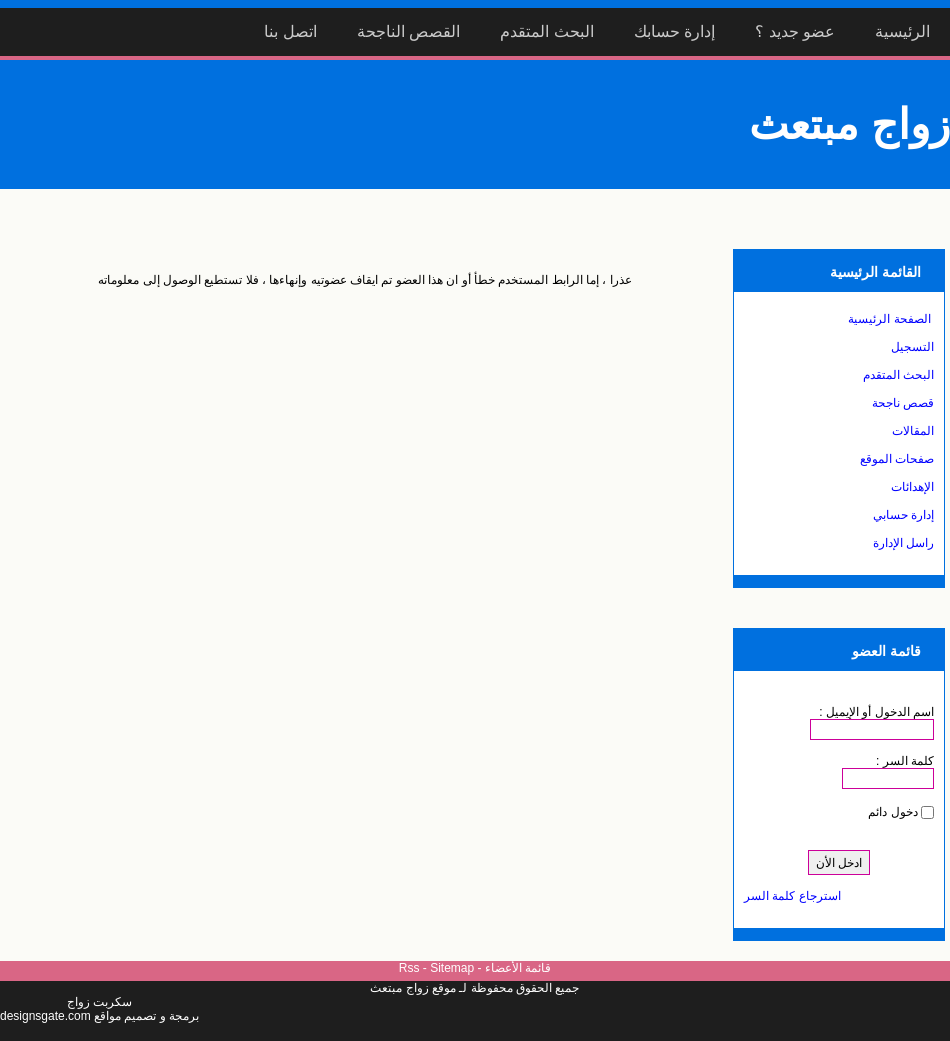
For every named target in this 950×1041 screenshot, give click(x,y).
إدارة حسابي (903, 515)
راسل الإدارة (903, 543)
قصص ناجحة (903, 403)
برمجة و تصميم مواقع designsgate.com (99, 1016)
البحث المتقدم (546, 31)
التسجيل (912, 347)
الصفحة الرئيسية (889, 319)
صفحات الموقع (897, 459)
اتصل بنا (290, 31)
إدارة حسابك (674, 31)
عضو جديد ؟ (795, 31)
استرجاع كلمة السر (792, 896)
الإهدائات (912, 487)
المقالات (913, 431)
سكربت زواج (99, 1002)
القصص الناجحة (408, 31)
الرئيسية (902, 31)
